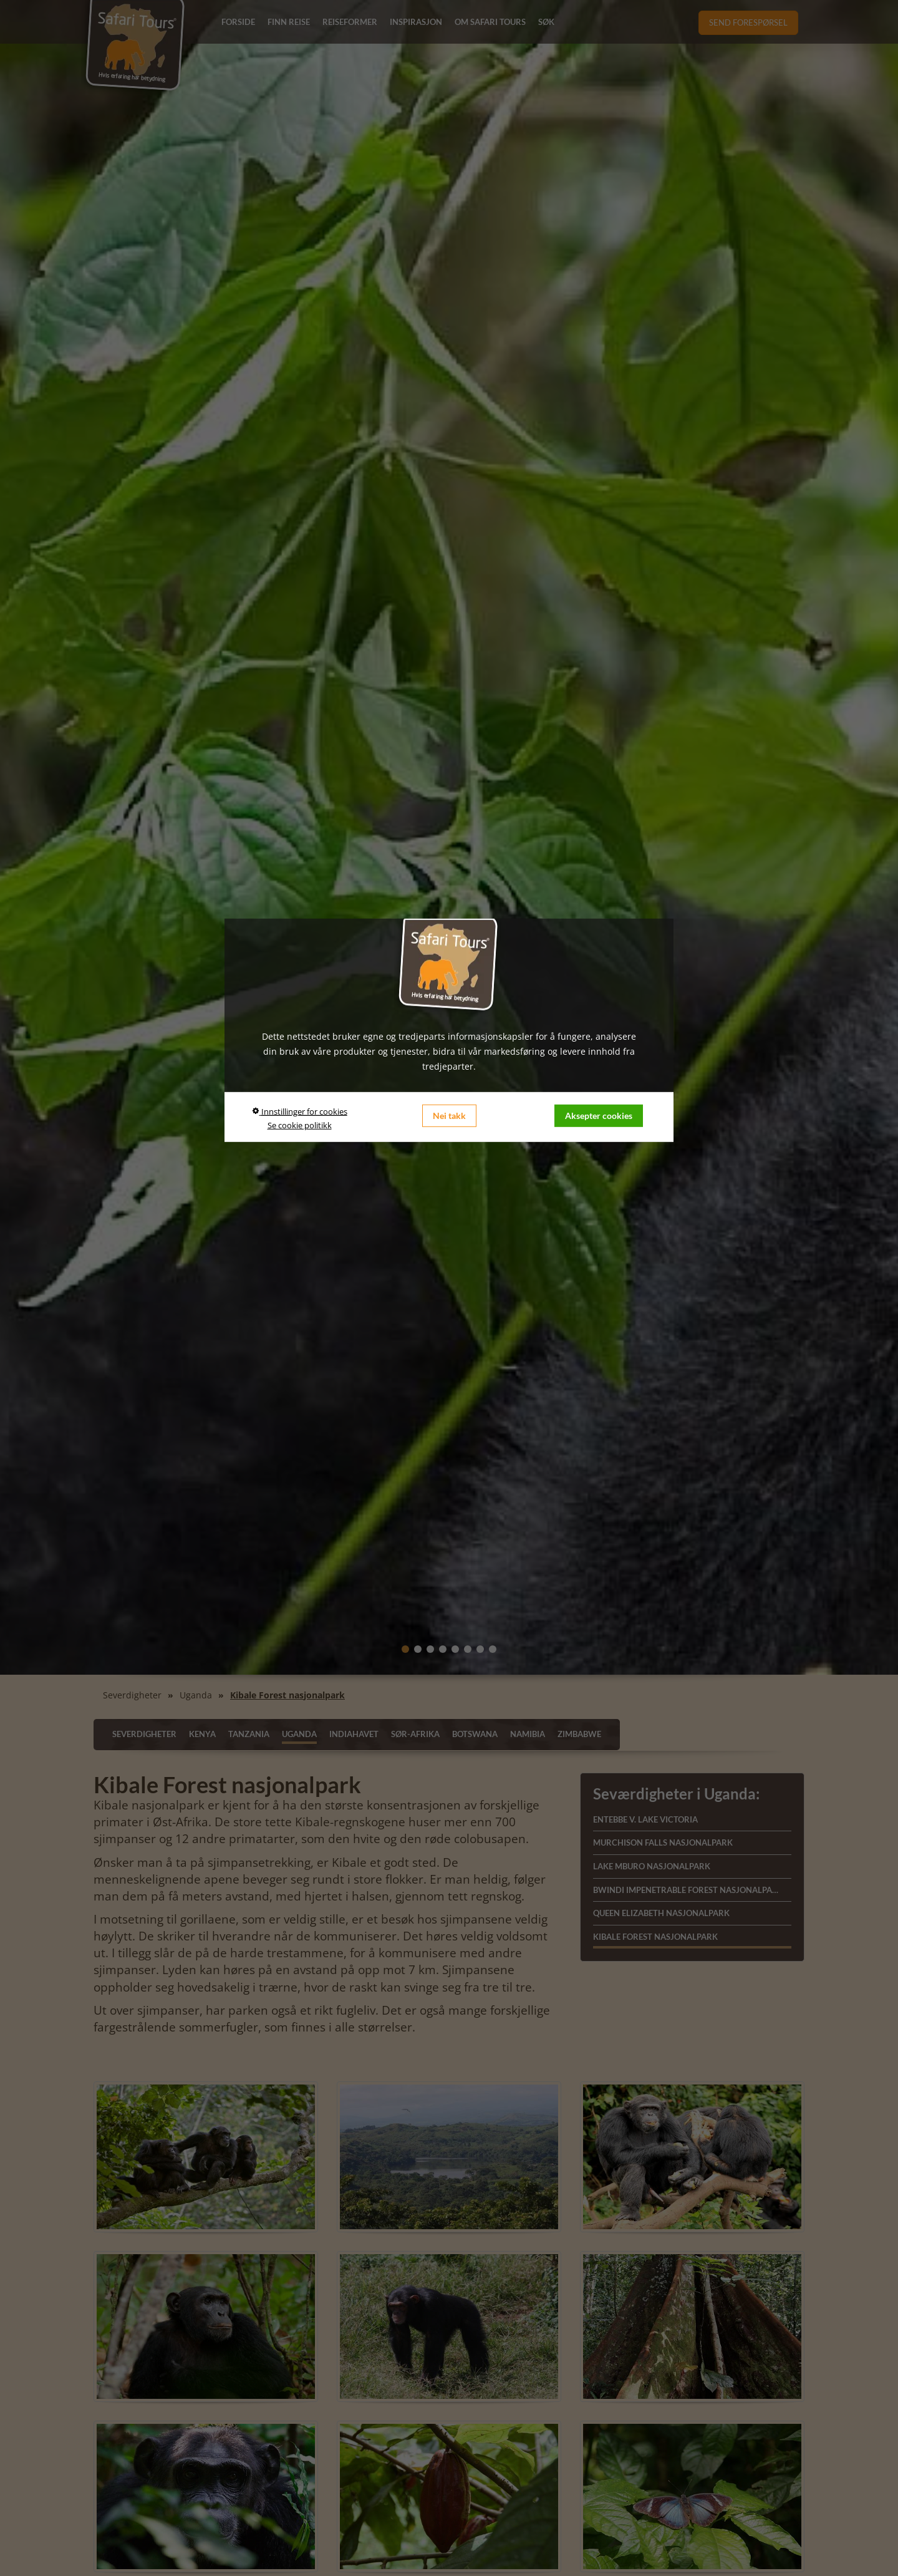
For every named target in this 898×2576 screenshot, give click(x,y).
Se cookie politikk (300, 1125)
